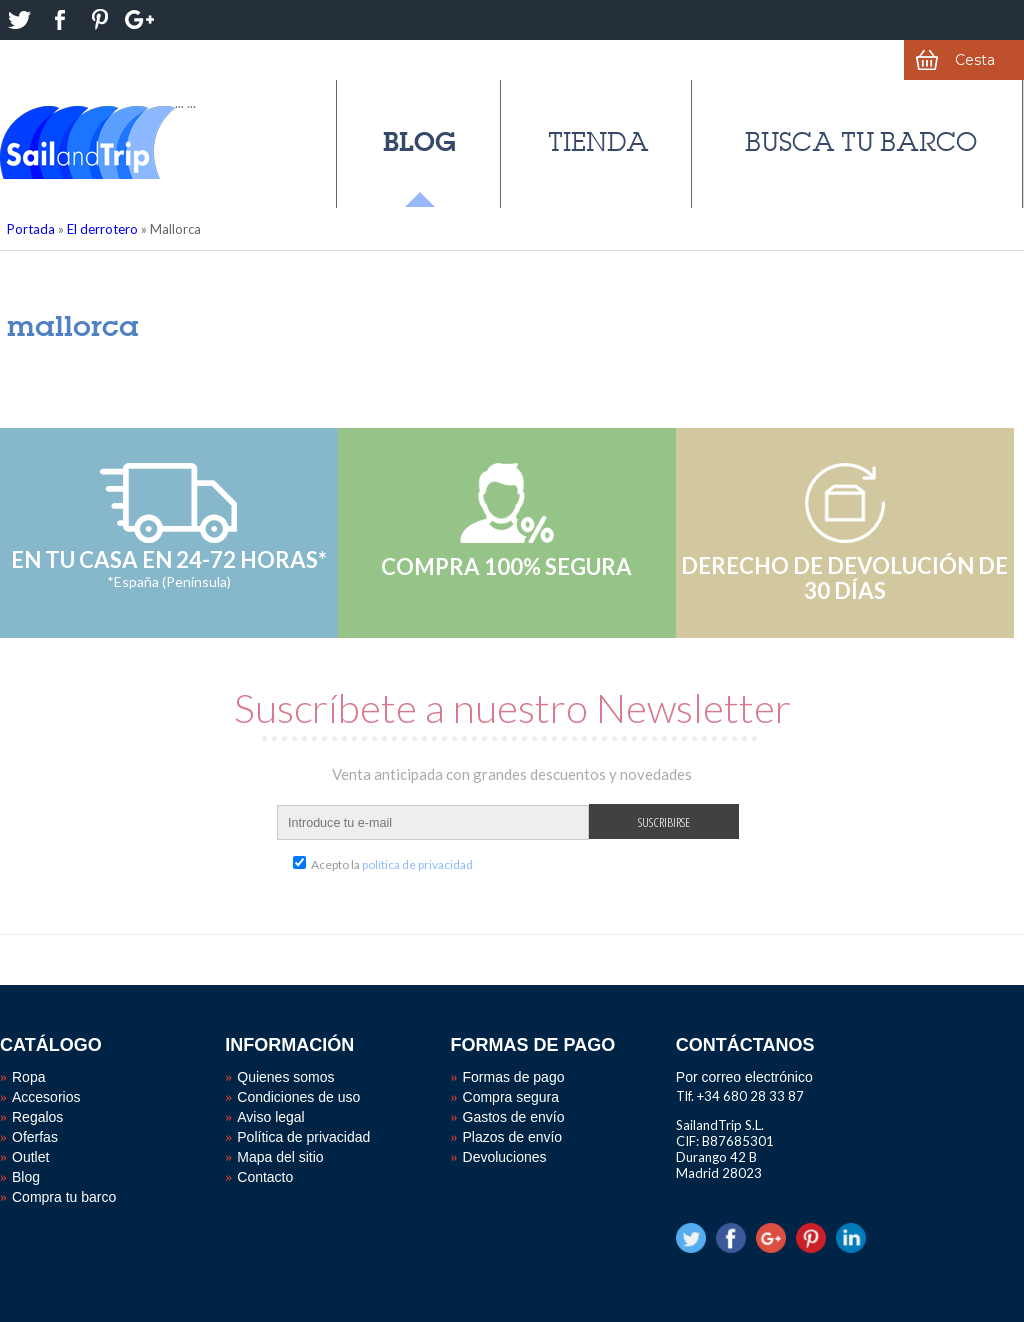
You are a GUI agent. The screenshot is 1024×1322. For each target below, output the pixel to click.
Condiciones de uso (298, 1097)
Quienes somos (285, 1077)
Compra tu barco (64, 1197)
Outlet (30, 1157)
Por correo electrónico (744, 1077)
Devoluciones (505, 1157)
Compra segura (511, 1097)
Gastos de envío (514, 1117)
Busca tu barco (861, 142)
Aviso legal (270, 1117)
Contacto (265, 1177)
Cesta (975, 60)
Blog (419, 141)
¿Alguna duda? (535, 60)
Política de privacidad (303, 1137)
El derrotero (102, 229)
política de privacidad (417, 864)
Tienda (598, 142)
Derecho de (263, 60)
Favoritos (738, 60)
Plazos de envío (513, 1137)
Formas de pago (514, 1077)
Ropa (28, 1077)
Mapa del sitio (280, 1157)
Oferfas (35, 1137)
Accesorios (46, 1097)
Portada (31, 229)
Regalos (37, 1117)
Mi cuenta (851, 60)
